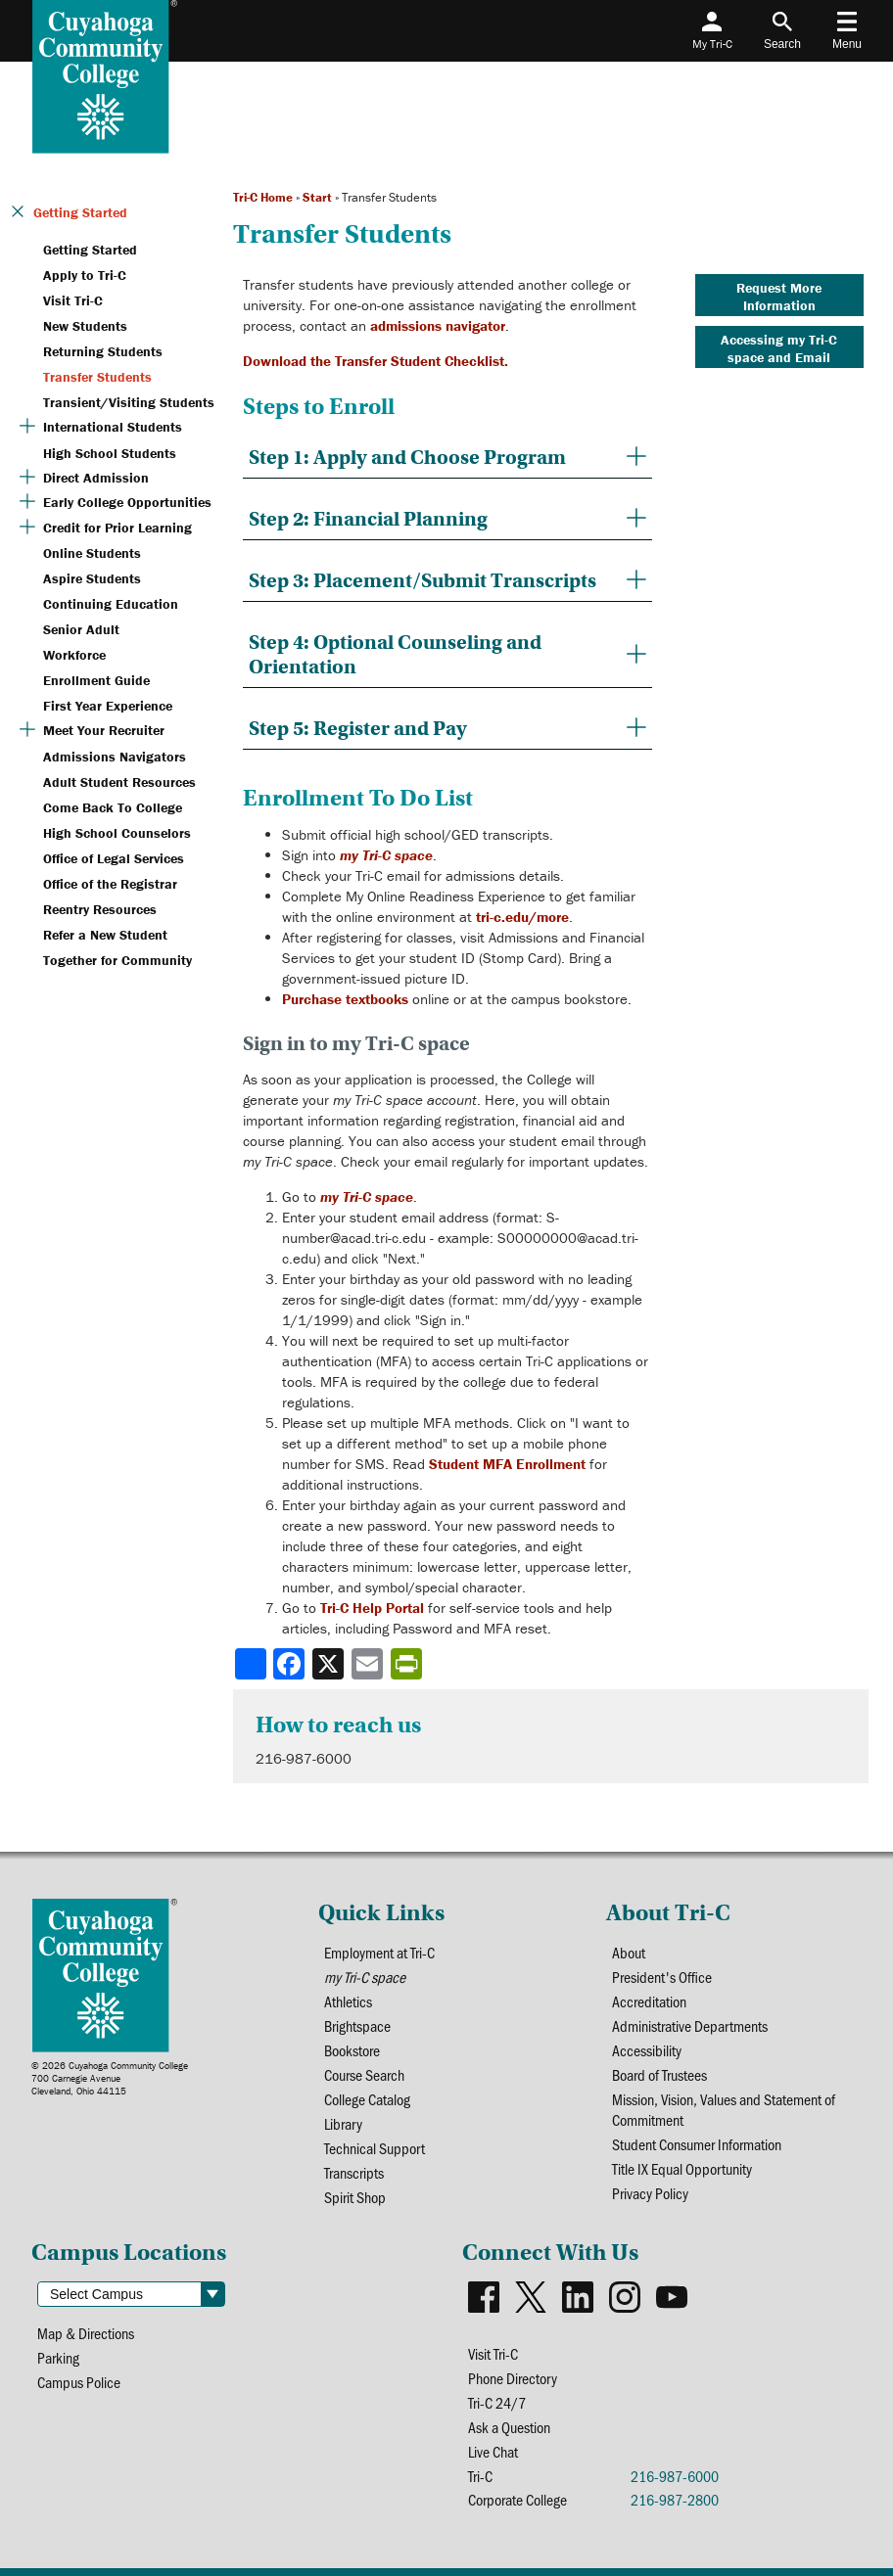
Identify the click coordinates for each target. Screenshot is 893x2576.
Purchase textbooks (345, 998)
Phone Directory (512, 2378)
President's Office (662, 1976)
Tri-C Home (263, 197)
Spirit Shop (355, 2196)
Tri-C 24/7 (497, 2402)
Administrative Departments (690, 2025)
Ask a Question (509, 2426)
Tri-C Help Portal (372, 1607)
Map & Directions (85, 2333)
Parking (58, 2357)
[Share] (250, 1663)
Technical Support (374, 2148)
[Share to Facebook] (290, 1663)
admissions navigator (437, 325)
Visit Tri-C (493, 2353)
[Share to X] (330, 1663)
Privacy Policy (650, 2193)
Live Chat (493, 2451)
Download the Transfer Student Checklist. (375, 360)
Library (343, 2123)
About (628, 1952)
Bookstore (352, 2050)
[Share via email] (369, 1663)
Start (317, 197)
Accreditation (649, 2001)
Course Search (364, 2074)
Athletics (348, 2001)
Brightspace (357, 2025)
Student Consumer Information (696, 2144)
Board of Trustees (659, 2074)
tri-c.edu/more (522, 916)
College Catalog (367, 2099)
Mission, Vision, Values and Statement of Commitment (723, 2109)
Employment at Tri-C (379, 1952)
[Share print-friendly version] (408, 1663)
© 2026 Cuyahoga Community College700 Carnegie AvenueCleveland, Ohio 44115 (109, 2078)
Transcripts (354, 2172)
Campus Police (78, 2381)
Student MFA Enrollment (507, 1463)
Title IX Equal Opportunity (682, 2168)
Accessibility (647, 2050)
